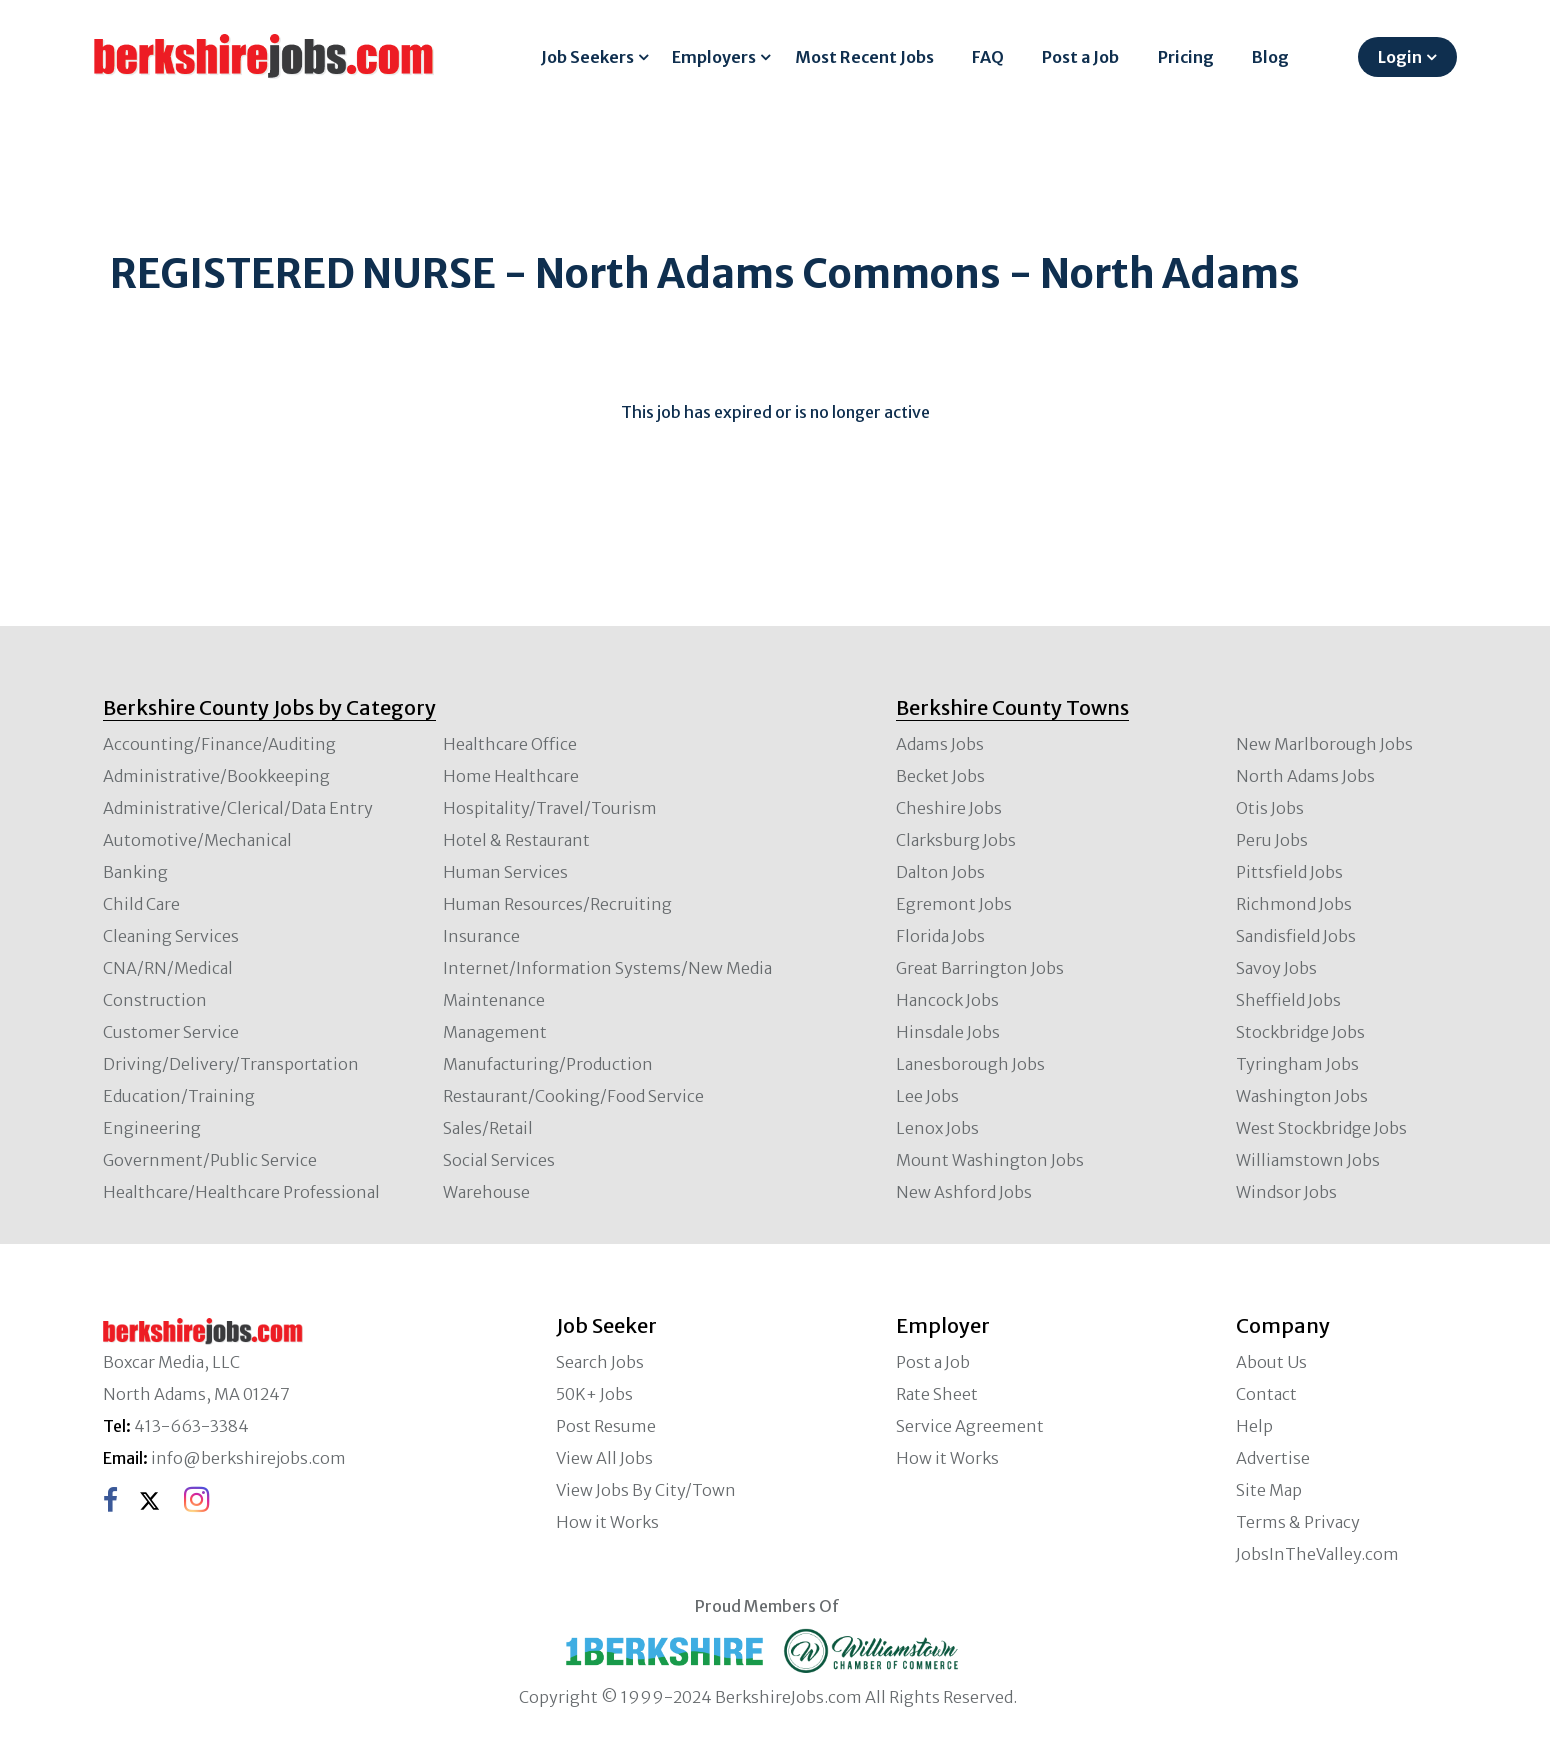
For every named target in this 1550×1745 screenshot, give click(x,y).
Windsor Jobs (1286, 1192)
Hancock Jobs (947, 1000)
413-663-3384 (191, 1426)
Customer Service (171, 1032)
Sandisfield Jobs (1296, 936)
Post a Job (1080, 57)
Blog (1270, 57)
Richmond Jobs (1294, 904)
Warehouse (486, 1192)
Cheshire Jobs (949, 808)
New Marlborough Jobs (1324, 744)
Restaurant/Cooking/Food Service (573, 1096)
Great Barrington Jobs (980, 968)
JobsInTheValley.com (1317, 1554)
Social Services (499, 1160)
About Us (1271, 1362)
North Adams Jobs (1305, 776)
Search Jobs (600, 1362)
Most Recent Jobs (864, 57)
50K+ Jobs (594, 1394)
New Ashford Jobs (964, 1192)
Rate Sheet (937, 1394)
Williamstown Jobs (1308, 1160)
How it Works (607, 1522)
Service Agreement (970, 1426)
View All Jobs (604, 1458)
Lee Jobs (927, 1096)
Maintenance (494, 1000)
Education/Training (179, 1096)
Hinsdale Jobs (948, 1032)
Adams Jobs (940, 744)
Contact (1266, 1394)
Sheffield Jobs (1288, 1000)
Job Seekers (587, 57)
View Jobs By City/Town (646, 1490)
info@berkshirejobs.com (248, 1458)
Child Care (141, 904)
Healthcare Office (510, 744)
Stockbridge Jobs (1300, 1032)
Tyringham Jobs (1297, 1064)
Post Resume (606, 1426)
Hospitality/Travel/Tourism (550, 808)
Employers (714, 57)
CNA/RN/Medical (168, 968)
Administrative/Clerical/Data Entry (238, 808)
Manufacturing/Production (548, 1064)
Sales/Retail (488, 1128)
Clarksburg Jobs (956, 840)
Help (1254, 1426)
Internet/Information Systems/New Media (607, 968)
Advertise (1273, 1458)
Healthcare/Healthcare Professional (241, 1192)
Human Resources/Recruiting (557, 904)
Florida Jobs (940, 936)
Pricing (1186, 57)
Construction (155, 1000)
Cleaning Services (171, 936)
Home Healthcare (511, 776)
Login (1400, 57)
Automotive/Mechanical (197, 840)
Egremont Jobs (954, 904)
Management (495, 1032)
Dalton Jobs (940, 872)
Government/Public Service (210, 1160)
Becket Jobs (940, 776)
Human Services (505, 872)
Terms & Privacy (1298, 1522)
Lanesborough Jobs (970, 1064)
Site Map (1269, 1490)
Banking (135, 872)
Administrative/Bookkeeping (216, 776)
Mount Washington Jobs (990, 1160)
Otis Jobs (1270, 808)
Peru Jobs (1272, 840)
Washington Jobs (1302, 1096)
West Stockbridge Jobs (1321, 1128)
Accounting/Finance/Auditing (219, 744)
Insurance (481, 936)
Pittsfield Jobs (1289, 872)
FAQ (988, 57)
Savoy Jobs (1276, 968)
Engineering (152, 1128)
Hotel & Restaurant (516, 840)
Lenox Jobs (937, 1128)
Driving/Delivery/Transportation (231, 1064)
